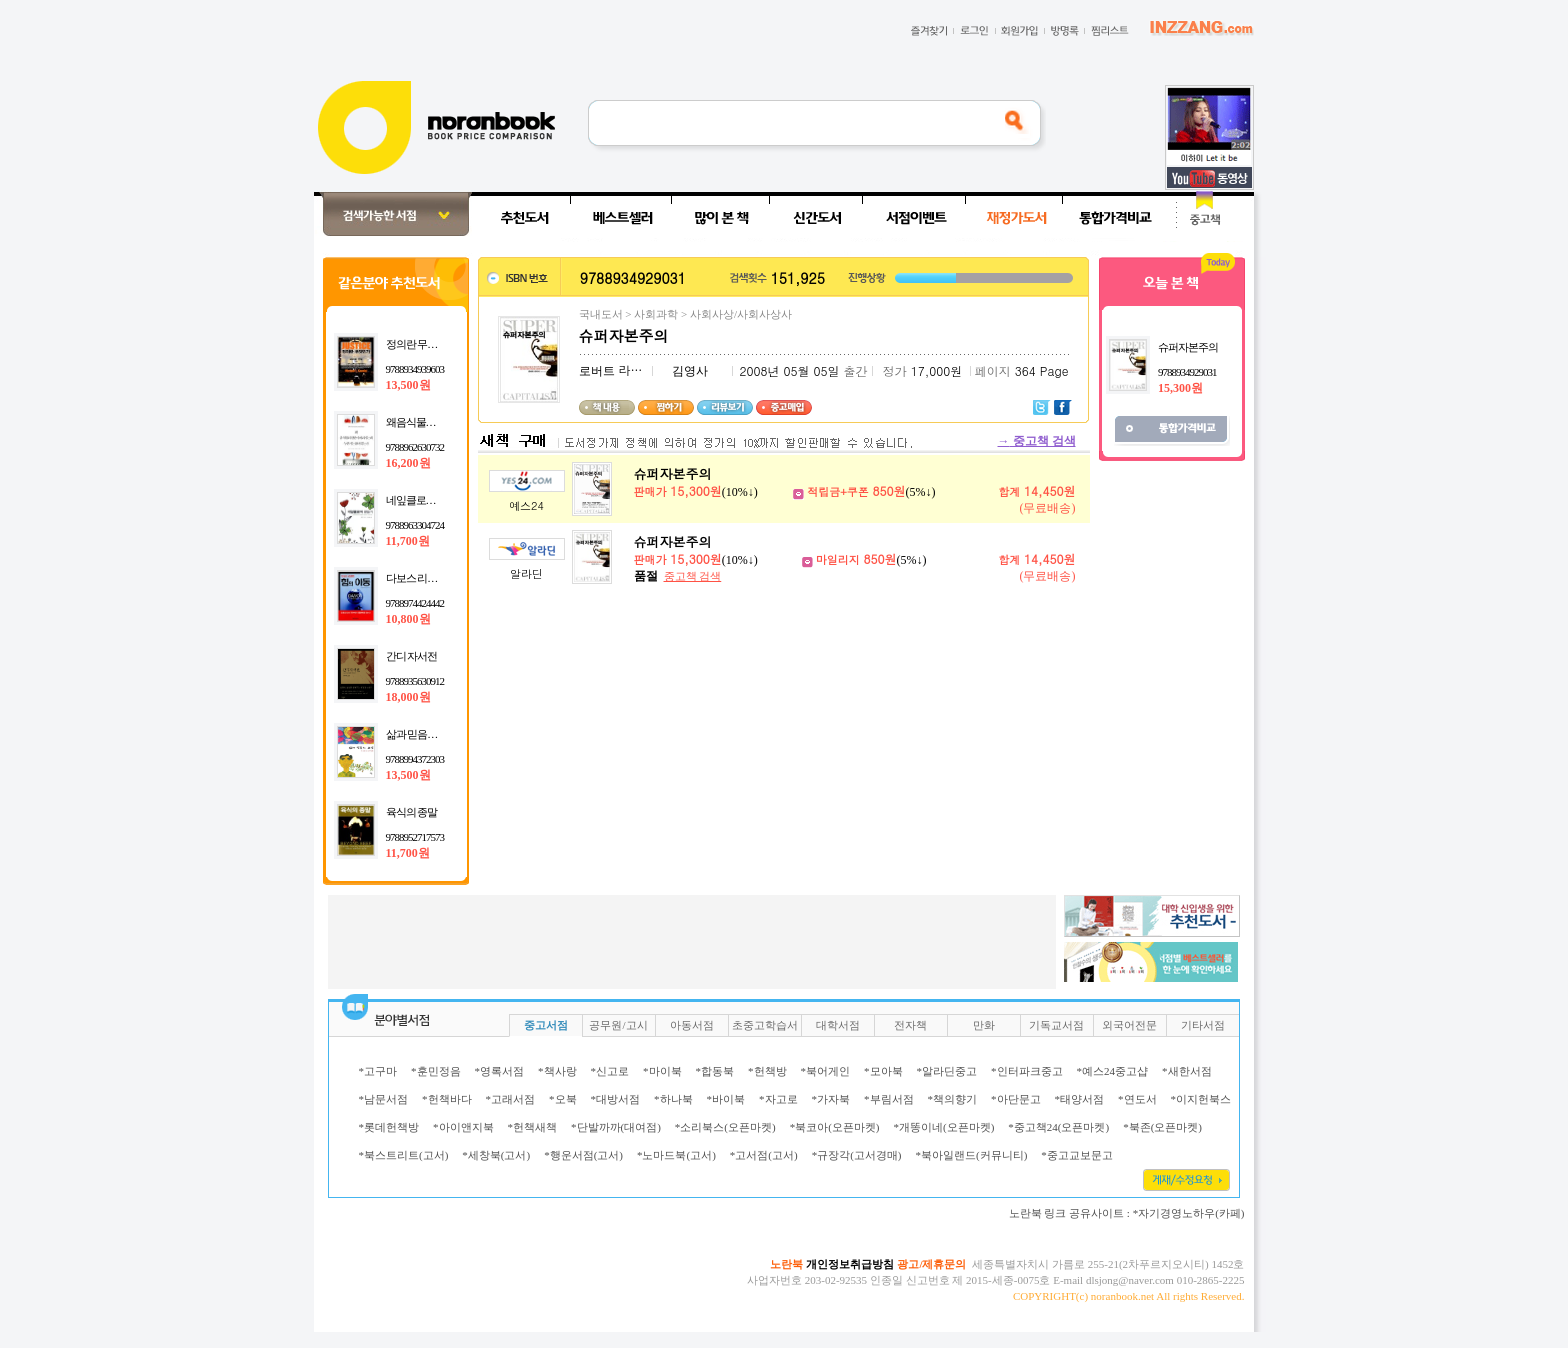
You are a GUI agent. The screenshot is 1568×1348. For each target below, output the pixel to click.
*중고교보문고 (1077, 1155)
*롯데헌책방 (389, 1127)
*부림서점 (889, 1099)
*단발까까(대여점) (616, 1127)
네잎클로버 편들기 (427, 500)
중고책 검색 (1037, 441)
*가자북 (831, 1099)
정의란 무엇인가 (422, 344)
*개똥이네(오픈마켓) (943, 1127)
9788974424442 (415, 603)
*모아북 (883, 1071)
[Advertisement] (248, 492)
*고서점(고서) (764, 1155)
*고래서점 (511, 1099)
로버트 (597, 371)
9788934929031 (1187, 372)
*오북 (563, 1099)
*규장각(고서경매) (857, 1155)
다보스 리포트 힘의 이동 (438, 578)
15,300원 (1180, 388)
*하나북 (673, 1099)
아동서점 (692, 1025)
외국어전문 (1129, 1025)
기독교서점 (1056, 1025)
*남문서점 (384, 1099)
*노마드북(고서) (676, 1155)
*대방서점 (616, 1099)
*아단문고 (1016, 1099)
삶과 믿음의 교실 (423, 734)
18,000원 (408, 697)
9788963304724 (415, 525)
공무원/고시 (618, 1025)
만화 (984, 1025)
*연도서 (1137, 1099)
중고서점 (546, 1025)
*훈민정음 (436, 1071)
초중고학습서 (765, 1025)
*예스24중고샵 (1113, 1071)
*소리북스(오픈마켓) (725, 1127)
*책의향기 (953, 1099)
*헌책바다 (447, 1099)
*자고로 (778, 1099)
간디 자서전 (412, 656)
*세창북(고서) (496, 1155)
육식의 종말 (412, 812)
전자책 (910, 1025)
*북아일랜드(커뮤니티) (971, 1155)
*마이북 (662, 1071)
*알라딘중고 (947, 1071)
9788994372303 (415, 759)
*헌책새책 (533, 1127)
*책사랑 (557, 1071)
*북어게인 (826, 1071)
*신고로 (610, 1071)
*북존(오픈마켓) (1162, 1127)
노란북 (786, 1264)
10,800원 (408, 619)
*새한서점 (1187, 1071)
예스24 (526, 505)
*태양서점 (1080, 1099)
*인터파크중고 (1027, 1071)
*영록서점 (500, 1071)
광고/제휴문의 (931, 1264)
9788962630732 (415, 447)
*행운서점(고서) (583, 1155)
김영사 (690, 371)
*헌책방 (767, 1071)
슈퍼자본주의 (673, 473)
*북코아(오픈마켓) (835, 1127)
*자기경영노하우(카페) (1189, 1213)
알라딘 (526, 573)
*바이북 (726, 1099)
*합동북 (715, 1071)
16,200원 (408, 463)
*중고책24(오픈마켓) (1058, 1127)
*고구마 (378, 1071)
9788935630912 (415, 681)
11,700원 (408, 541)
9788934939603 (415, 369)
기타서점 (1203, 1025)
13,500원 (408, 385)
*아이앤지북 (463, 1127)
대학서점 (838, 1025)
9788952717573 (415, 837)
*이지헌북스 (1201, 1099)
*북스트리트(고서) (404, 1155)
